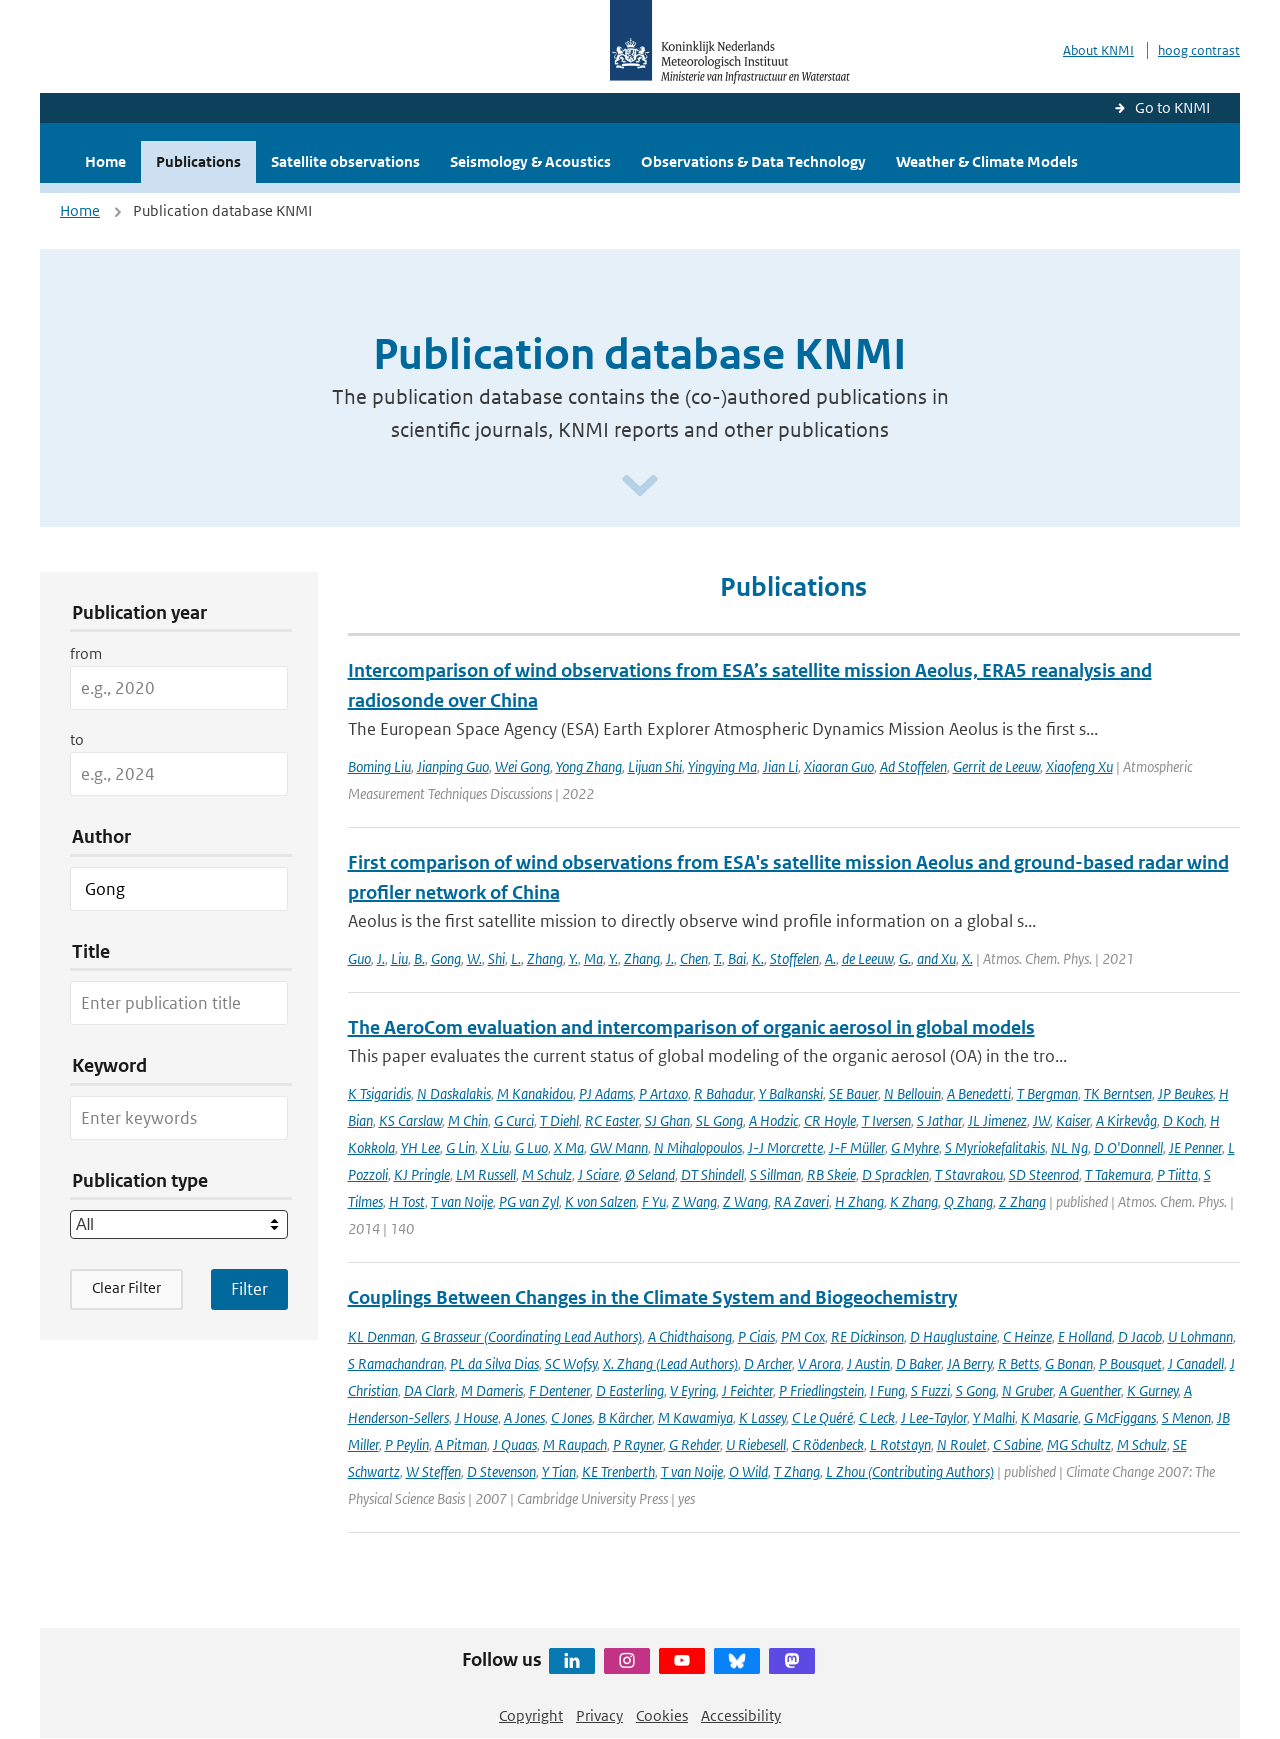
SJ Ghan (667, 1120)
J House (476, 1417)
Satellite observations (345, 161)
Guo (359, 958)
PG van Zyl (529, 1201)
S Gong (976, 1390)
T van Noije (462, 1201)
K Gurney (1152, 1390)
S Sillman (775, 1174)
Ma (593, 958)
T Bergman (1047, 1093)
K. (758, 958)
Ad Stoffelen (913, 766)
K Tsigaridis (379, 1093)
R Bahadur (723, 1093)
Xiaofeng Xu (1079, 766)
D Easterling (630, 1390)
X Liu (495, 1147)
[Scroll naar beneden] (640, 486)
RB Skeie (831, 1174)
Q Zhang (968, 1201)
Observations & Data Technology (753, 161)
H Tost (407, 1201)
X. (967, 958)
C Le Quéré (822, 1417)
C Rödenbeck (828, 1444)
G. (905, 958)
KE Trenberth (618, 1471)
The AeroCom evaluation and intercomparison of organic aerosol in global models (691, 1027)
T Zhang (797, 1471)
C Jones (571, 1417)
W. (474, 958)
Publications (198, 161)
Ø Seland (650, 1174)
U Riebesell (756, 1444)
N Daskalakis (454, 1093)
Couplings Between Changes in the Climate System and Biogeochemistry (652, 1297)
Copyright (531, 1715)
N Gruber (1027, 1390)
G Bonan (1069, 1363)
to (77, 739)
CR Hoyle (830, 1120)
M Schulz (547, 1174)
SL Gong (719, 1120)
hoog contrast (1199, 50)
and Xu (936, 958)
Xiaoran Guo (839, 766)
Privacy (599, 1715)
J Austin (868, 1363)
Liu (399, 958)
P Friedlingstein (821, 1390)
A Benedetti (979, 1093)
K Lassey (762, 1417)
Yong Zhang (589, 766)
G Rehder (694, 1444)
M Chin (468, 1120)
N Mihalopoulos (698, 1147)
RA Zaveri (801, 1201)
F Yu (654, 1201)
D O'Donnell (1128, 1147)
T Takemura (1118, 1174)
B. (419, 958)
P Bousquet (1130, 1363)
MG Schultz (1079, 1444)
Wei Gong (522, 766)
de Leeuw (867, 958)
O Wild (748, 1471)
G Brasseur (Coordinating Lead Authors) (531, 1336)
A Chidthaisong (690, 1336)
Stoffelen (794, 958)
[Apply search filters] (249, 1289)
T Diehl (559, 1120)
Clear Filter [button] (126, 1287)
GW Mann (619, 1147)
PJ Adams (606, 1093)
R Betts (1018, 1363)
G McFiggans (1120, 1417)
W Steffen (433, 1471)
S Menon (1186, 1417)
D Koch (1183, 1120)
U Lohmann (1200, 1336)
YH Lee (420, 1147)
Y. (573, 958)
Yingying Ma (722, 766)
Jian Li (780, 766)
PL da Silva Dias (494, 1363)
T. (718, 958)
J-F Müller (857, 1147)
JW (1041, 1120)
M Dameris (492, 1390)
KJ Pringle (422, 1174)
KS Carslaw (410, 1120)
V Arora (819, 1363)
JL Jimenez (997, 1120)
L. (516, 958)
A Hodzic (773, 1120)
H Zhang (859, 1201)
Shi (496, 958)
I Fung (887, 1390)
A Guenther (1090, 1390)
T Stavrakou (969, 1174)
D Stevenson (501, 1471)
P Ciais (756, 1336)
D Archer (768, 1363)
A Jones (524, 1417)
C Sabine (1017, 1444)
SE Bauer (853, 1093)
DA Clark (429, 1390)
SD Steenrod (1044, 1174)
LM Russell (486, 1174)
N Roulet (962, 1444)
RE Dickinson (867, 1336)
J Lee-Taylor (934, 1417)
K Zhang (914, 1201)
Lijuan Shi (655, 766)
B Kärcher (625, 1417)
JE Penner (1195, 1147)
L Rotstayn (900, 1444)
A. (830, 958)
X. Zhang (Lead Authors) (670, 1363)
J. (381, 958)
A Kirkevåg (1126, 1120)
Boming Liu (379, 766)
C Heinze (1027, 1336)
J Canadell (1196, 1363)
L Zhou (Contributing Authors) (910, 1471)
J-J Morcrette (785, 1147)
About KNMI (1098, 50)
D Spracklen (895, 1174)
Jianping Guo (453, 766)
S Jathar (939, 1120)
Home (105, 161)
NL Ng (1069, 1147)
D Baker (918, 1363)
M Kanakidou (535, 1093)
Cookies (662, 1715)
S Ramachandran (396, 1363)
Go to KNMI (1172, 107)
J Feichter (747, 1390)
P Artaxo (663, 1093)
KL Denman (381, 1336)
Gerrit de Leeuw (996, 766)
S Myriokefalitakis (995, 1147)
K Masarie (1049, 1417)
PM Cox (803, 1336)
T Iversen (886, 1120)
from (86, 653)
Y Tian (559, 1471)
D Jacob (1140, 1336)
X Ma (569, 1147)
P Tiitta (1177, 1174)
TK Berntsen (1118, 1093)
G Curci (514, 1120)
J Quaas (515, 1444)
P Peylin (407, 1444)
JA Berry (969, 1363)
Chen (694, 958)
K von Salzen (600, 1201)
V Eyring (693, 1390)
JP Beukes (1185, 1093)
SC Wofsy (571, 1363)
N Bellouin (912, 1093)
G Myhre (915, 1147)
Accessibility (741, 1715)
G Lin (460, 1147)
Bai (737, 958)
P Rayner (638, 1444)
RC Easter (612, 1120)
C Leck (877, 1417)
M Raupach (575, 1444)
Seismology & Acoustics (530, 161)
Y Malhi (994, 1417)
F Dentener (559, 1390)
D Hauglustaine (953, 1336)
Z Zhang (1022, 1201)
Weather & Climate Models (987, 161)
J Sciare (598, 1174)
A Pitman (461, 1444)
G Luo (531, 1147)
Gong (446, 958)
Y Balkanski (791, 1093)
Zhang (545, 958)
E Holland (1085, 1336)
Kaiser (1073, 1120)
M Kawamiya (695, 1417)
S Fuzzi (930, 1390)
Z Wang (694, 1201)
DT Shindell (712, 1174)
